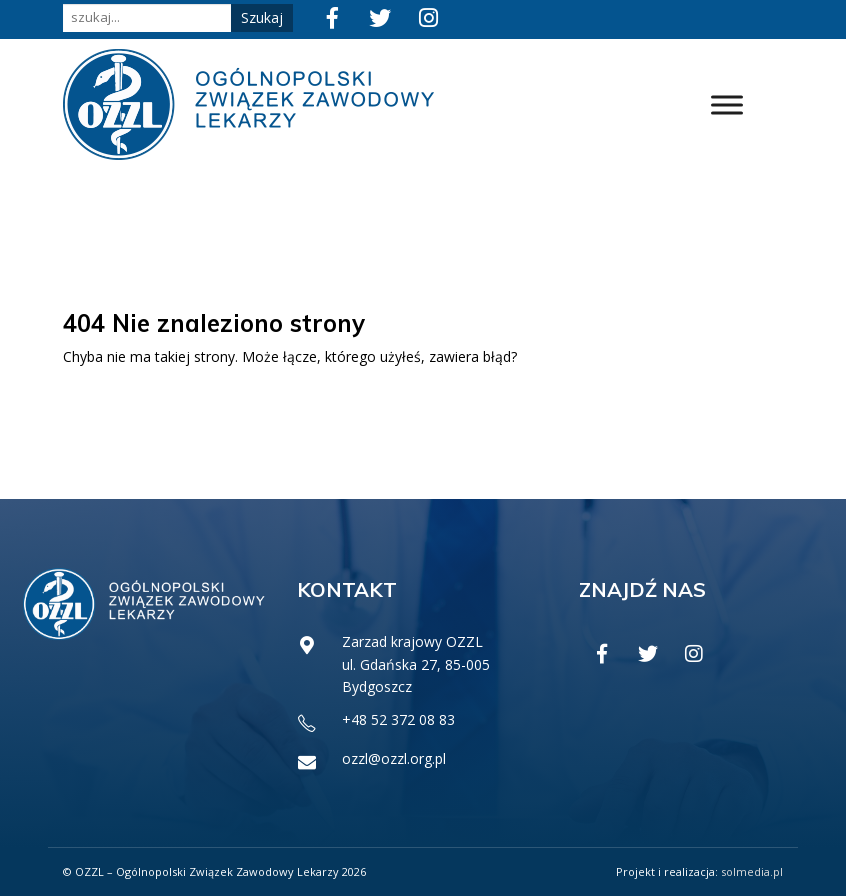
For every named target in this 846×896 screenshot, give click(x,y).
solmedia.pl (752, 871)
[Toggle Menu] (727, 104)
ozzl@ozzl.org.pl (394, 758)
